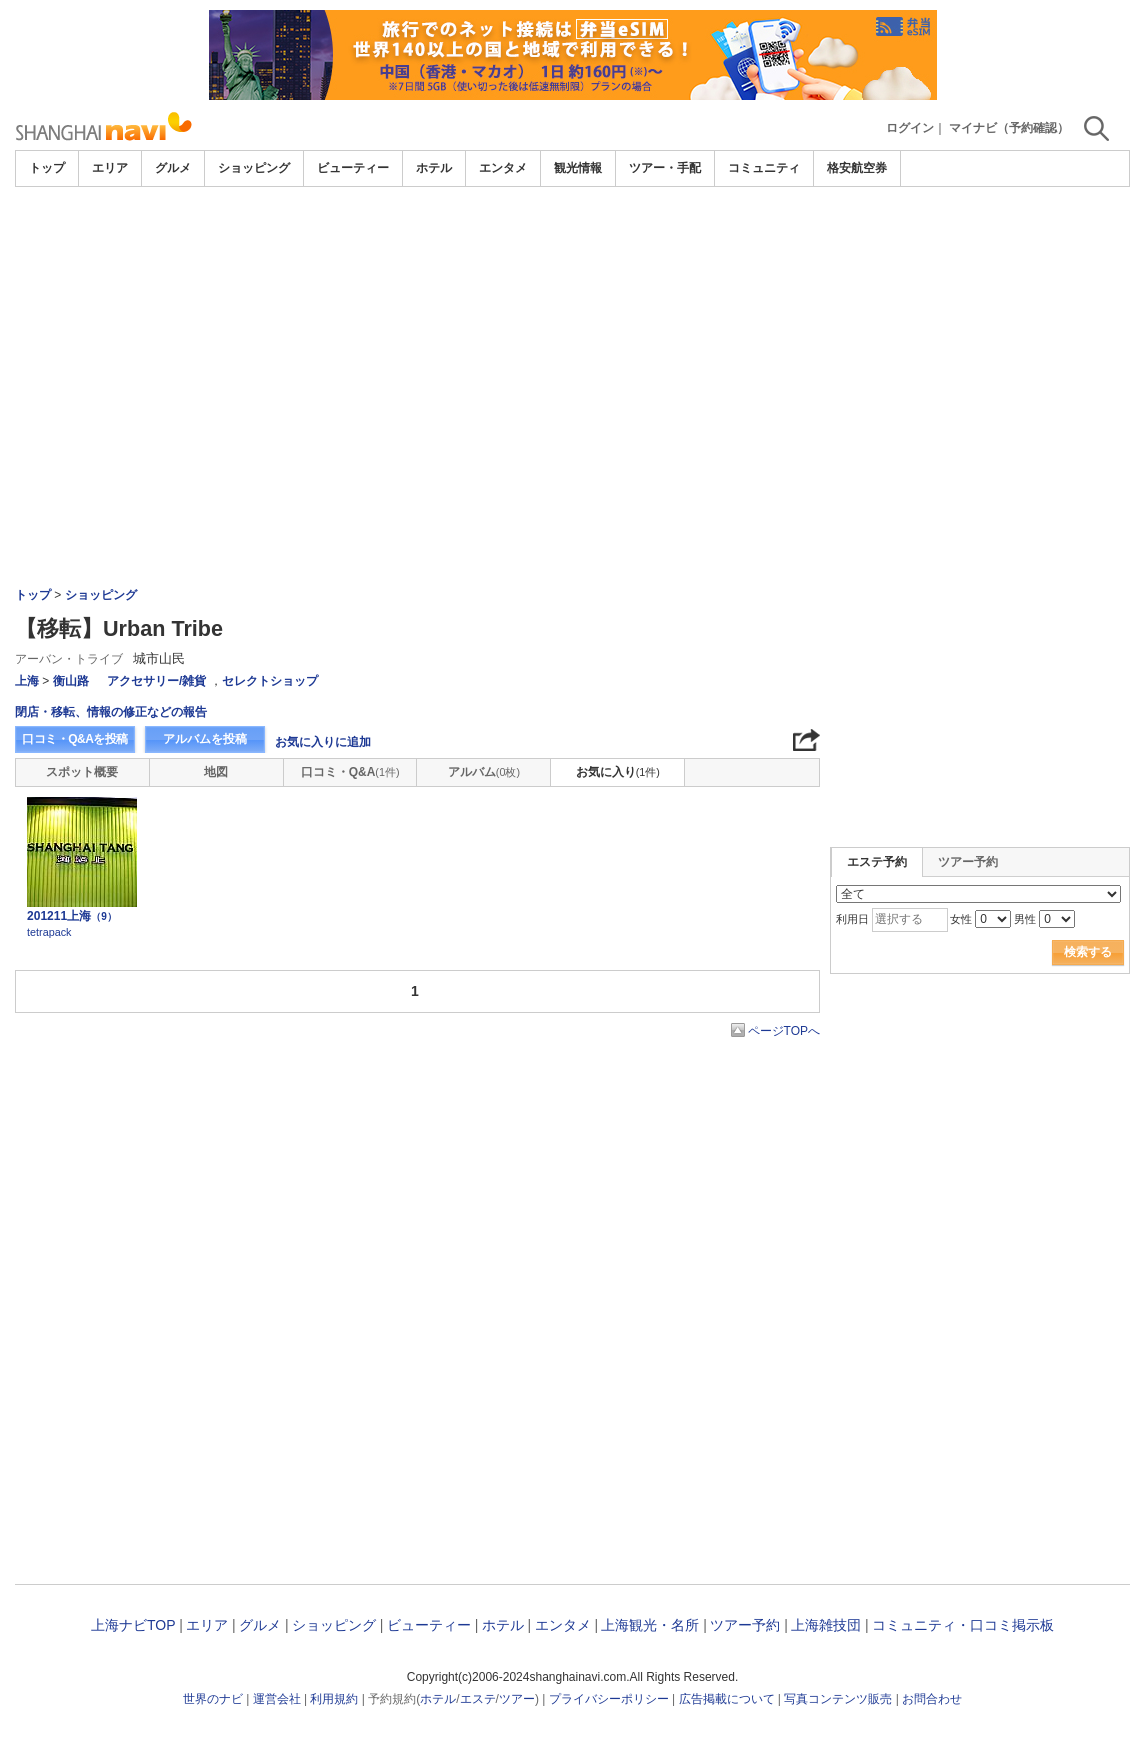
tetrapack (49, 932)
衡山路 (71, 681)
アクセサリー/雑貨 (156, 681)
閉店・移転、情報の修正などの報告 (111, 712)
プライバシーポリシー (609, 1699)
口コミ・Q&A (350, 772)
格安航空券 (857, 168)
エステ (478, 1699)
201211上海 (72, 916)
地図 (216, 772)
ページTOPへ (784, 1031)
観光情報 (578, 168)
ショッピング (254, 168)
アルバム (484, 772)
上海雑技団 (826, 1625)
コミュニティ (764, 168)
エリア (110, 168)
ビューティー (353, 168)
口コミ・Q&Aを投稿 (75, 739)
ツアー (517, 1699)
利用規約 (334, 1699)
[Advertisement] (572, 337)
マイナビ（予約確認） (1009, 128)
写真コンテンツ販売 (838, 1699)
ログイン (910, 128)
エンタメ (503, 168)
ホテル (434, 168)
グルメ (173, 168)
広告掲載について (727, 1699)
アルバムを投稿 (205, 739)
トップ (47, 168)
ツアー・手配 (665, 168)
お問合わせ (932, 1699)
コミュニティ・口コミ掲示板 (963, 1625)
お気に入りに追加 (323, 742)
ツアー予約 (968, 862)
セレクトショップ (270, 681)
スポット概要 (82, 772)
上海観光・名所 (650, 1625)
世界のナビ (213, 1699)
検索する (1088, 952)
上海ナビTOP (133, 1625)
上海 (27, 681)
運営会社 (277, 1699)
